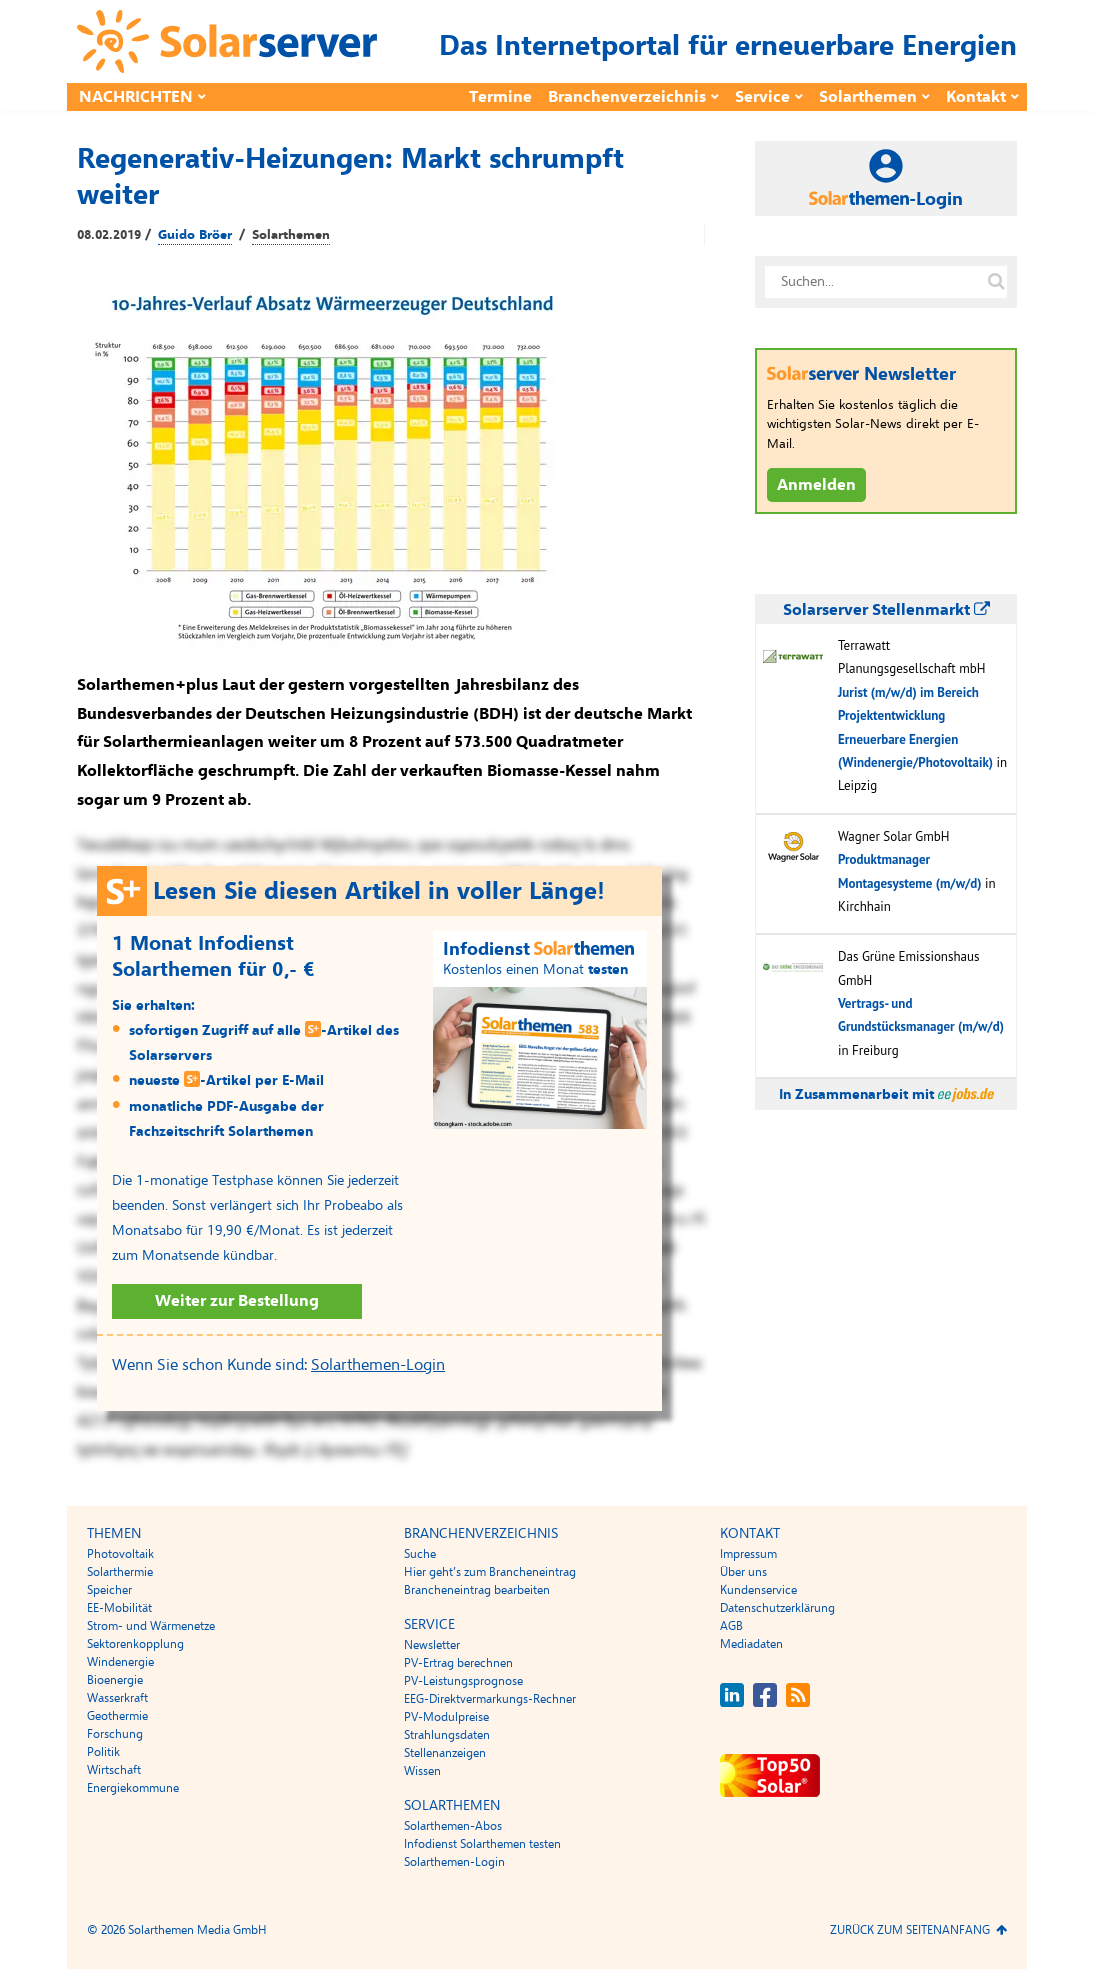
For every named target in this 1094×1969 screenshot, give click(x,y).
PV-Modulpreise (446, 1717)
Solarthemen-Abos (453, 1826)
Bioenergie (115, 1680)
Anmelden (816, 485)
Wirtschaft (114, 1770)
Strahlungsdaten (447, 1735)
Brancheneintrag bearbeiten (477, 1590)
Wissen (422, 1771)
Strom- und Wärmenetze (151, 1626)
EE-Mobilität (119, 1608)
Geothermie (117, 1716)
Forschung (115, 1734)
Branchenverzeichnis (627, 97)
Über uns (743, 1572)
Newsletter (432, 1645)
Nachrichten (136, 97)
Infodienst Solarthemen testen (482, 1844)
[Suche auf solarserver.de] (996, 282)
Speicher (109, 1590)
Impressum (748, 1554)
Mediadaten (751, 1644)
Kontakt (976, 97)
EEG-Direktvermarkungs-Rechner (490, 1699)
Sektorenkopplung (135, 1644)
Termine (500, 97)
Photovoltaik (120, 1554)
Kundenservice (758, 1590)
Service (762, 97)
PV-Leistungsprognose (463, 1681)
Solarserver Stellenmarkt (886, 610)
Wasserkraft (117, 1698)
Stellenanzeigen (445, 1753)
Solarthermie (120, 1572)
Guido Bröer (195, 235)
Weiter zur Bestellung (237, 1301)
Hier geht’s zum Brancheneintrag (490, 1572)
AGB (731, 1626)
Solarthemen (868, 97)
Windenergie (120, 1662)
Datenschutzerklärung (777, 1608)
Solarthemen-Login (378, 1365)
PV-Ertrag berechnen (458, 1663)
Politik (103, 1752)
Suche (420, 1554)
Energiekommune (133, 1788)
